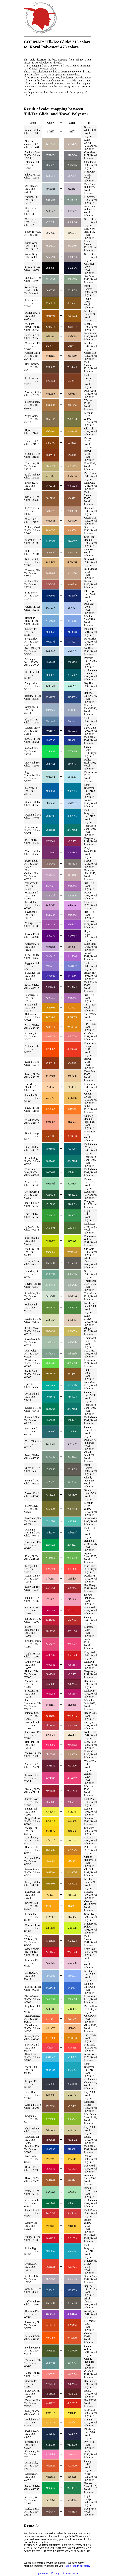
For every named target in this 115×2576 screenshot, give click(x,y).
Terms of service (71, 2573)
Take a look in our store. (77, 2565)
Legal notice (42, 2573)
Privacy (55, 2573)
